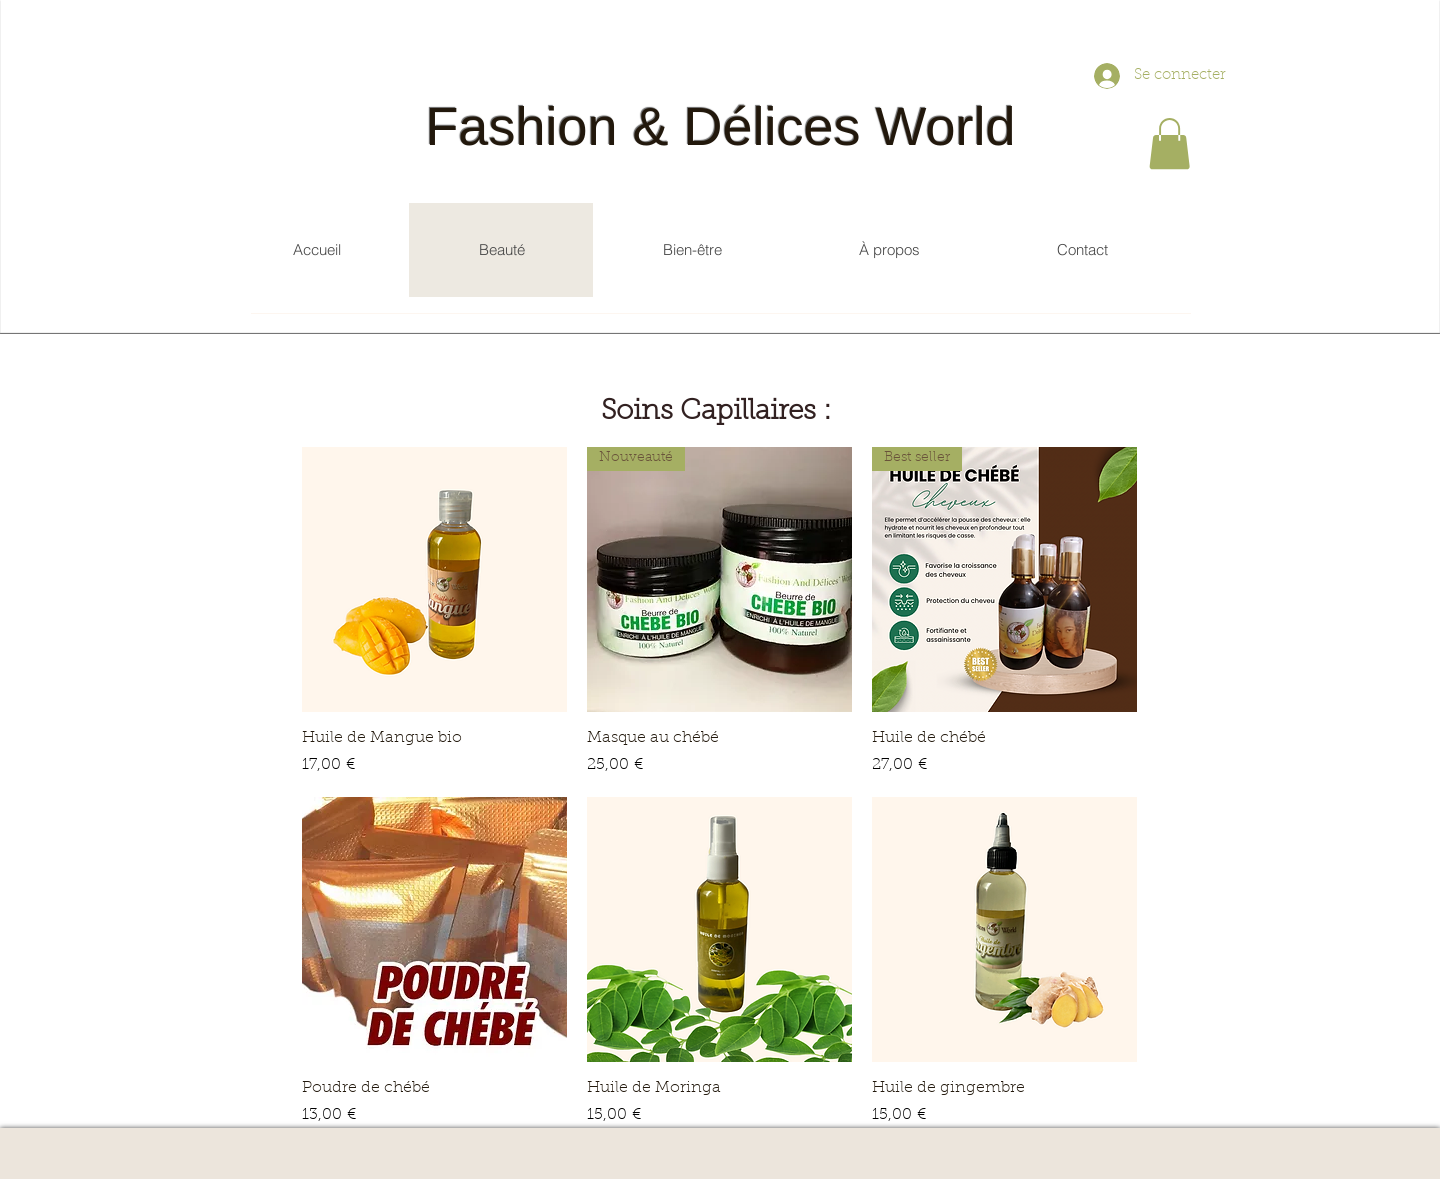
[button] (1169, 143)
